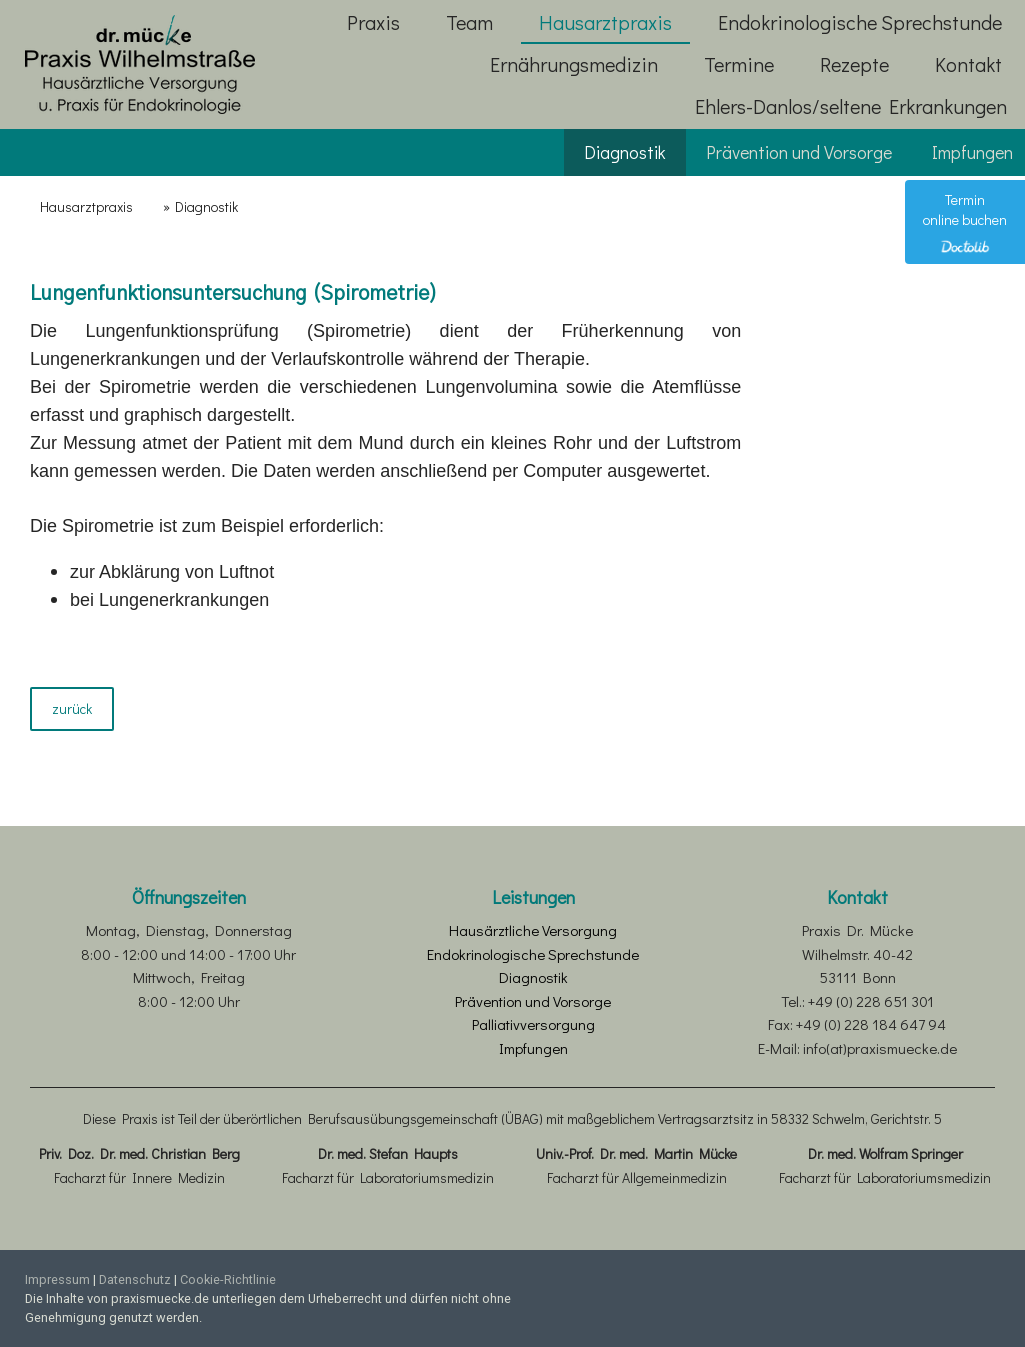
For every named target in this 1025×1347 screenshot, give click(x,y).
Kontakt (968, 64)
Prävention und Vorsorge (799, 152)
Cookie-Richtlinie (228, 1279)
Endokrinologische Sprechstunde (860, 22)
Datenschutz (135, 1279)
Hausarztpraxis (605, 22)
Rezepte (854, 64)
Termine (739, 64)
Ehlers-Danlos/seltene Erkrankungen (851, 106)
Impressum (57, 1279)
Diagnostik (625, 152)
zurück (72, 708)
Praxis (373, 22)
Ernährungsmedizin (574, 64)
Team (469, 22)
